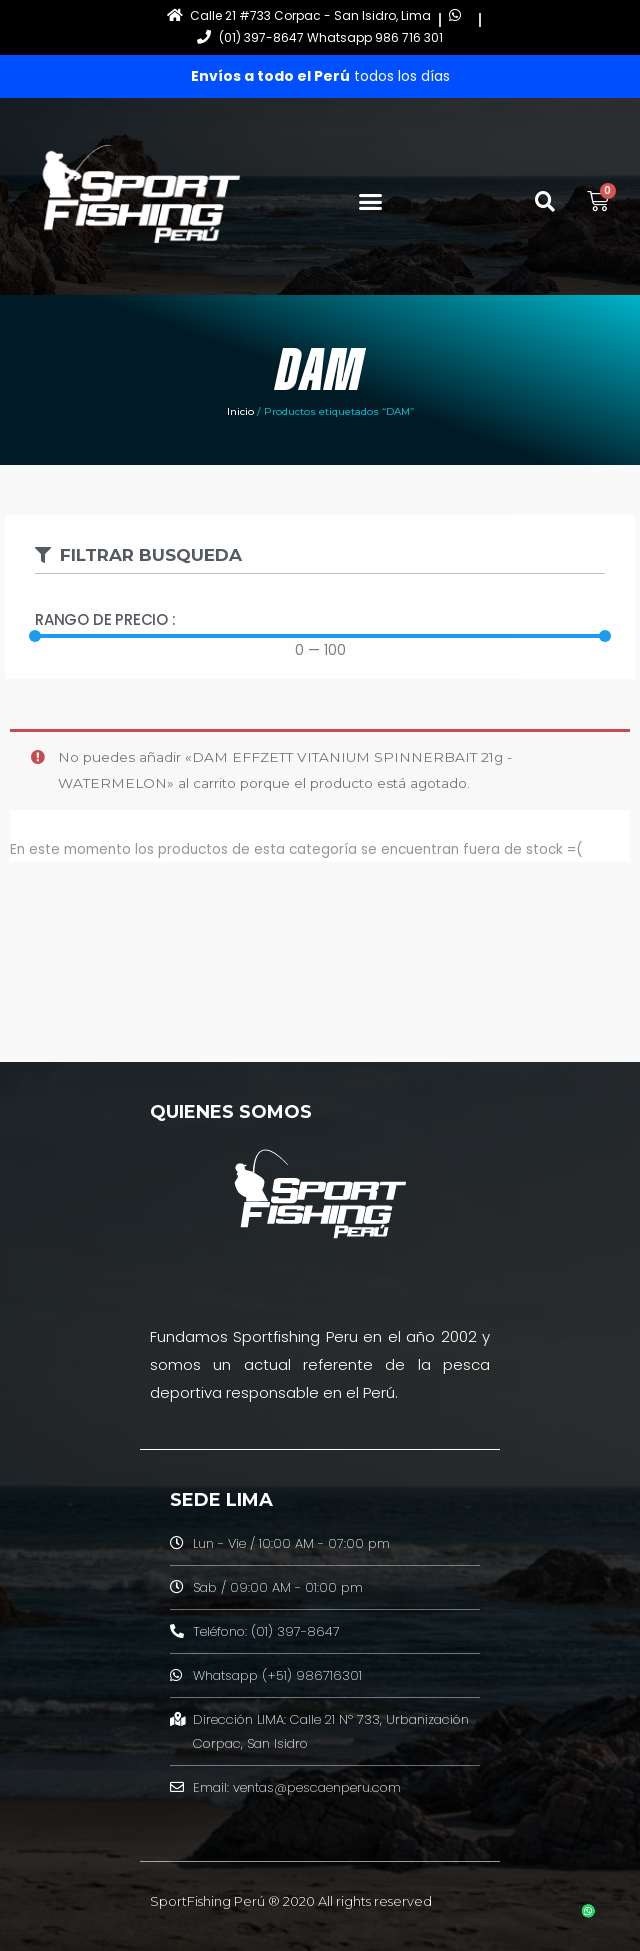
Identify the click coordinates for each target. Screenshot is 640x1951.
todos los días (320, 76)
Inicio (240, 411)
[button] (371, 202)
